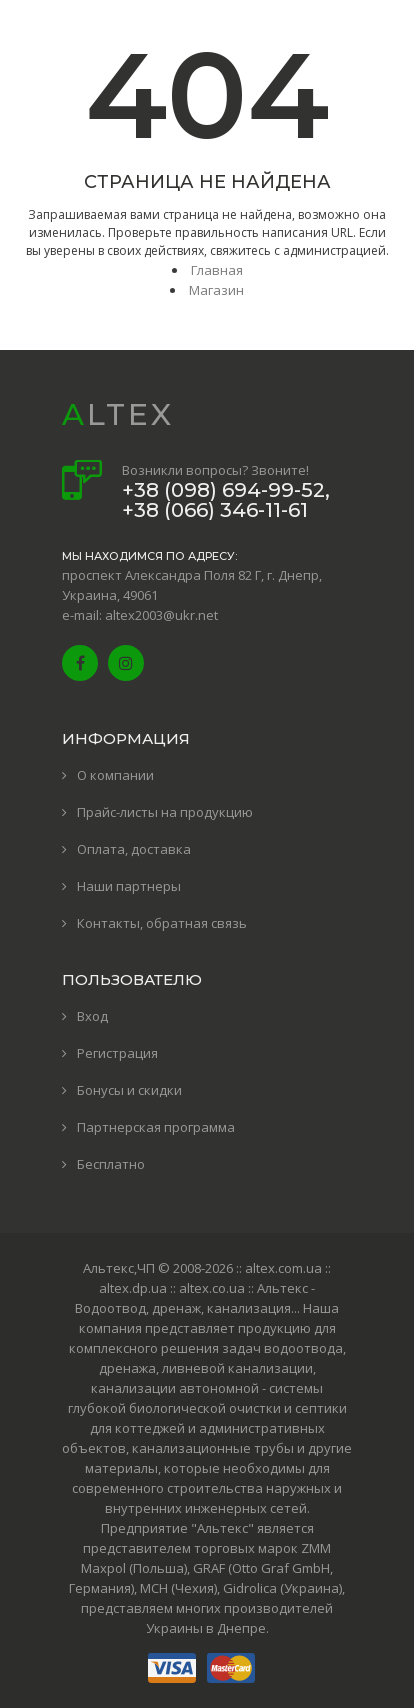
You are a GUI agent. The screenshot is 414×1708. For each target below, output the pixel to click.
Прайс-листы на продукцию (165, 812)
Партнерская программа (156, 1127)
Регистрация (117, 1053)
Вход (92, 1016)
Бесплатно (111, 1164)
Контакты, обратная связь (162, 923)
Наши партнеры (129, 886)
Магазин (216, 290)
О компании (115, 775)
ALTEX (118, 414)
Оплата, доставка (134, 849)
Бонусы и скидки (129, 1090)
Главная (217, 270)
